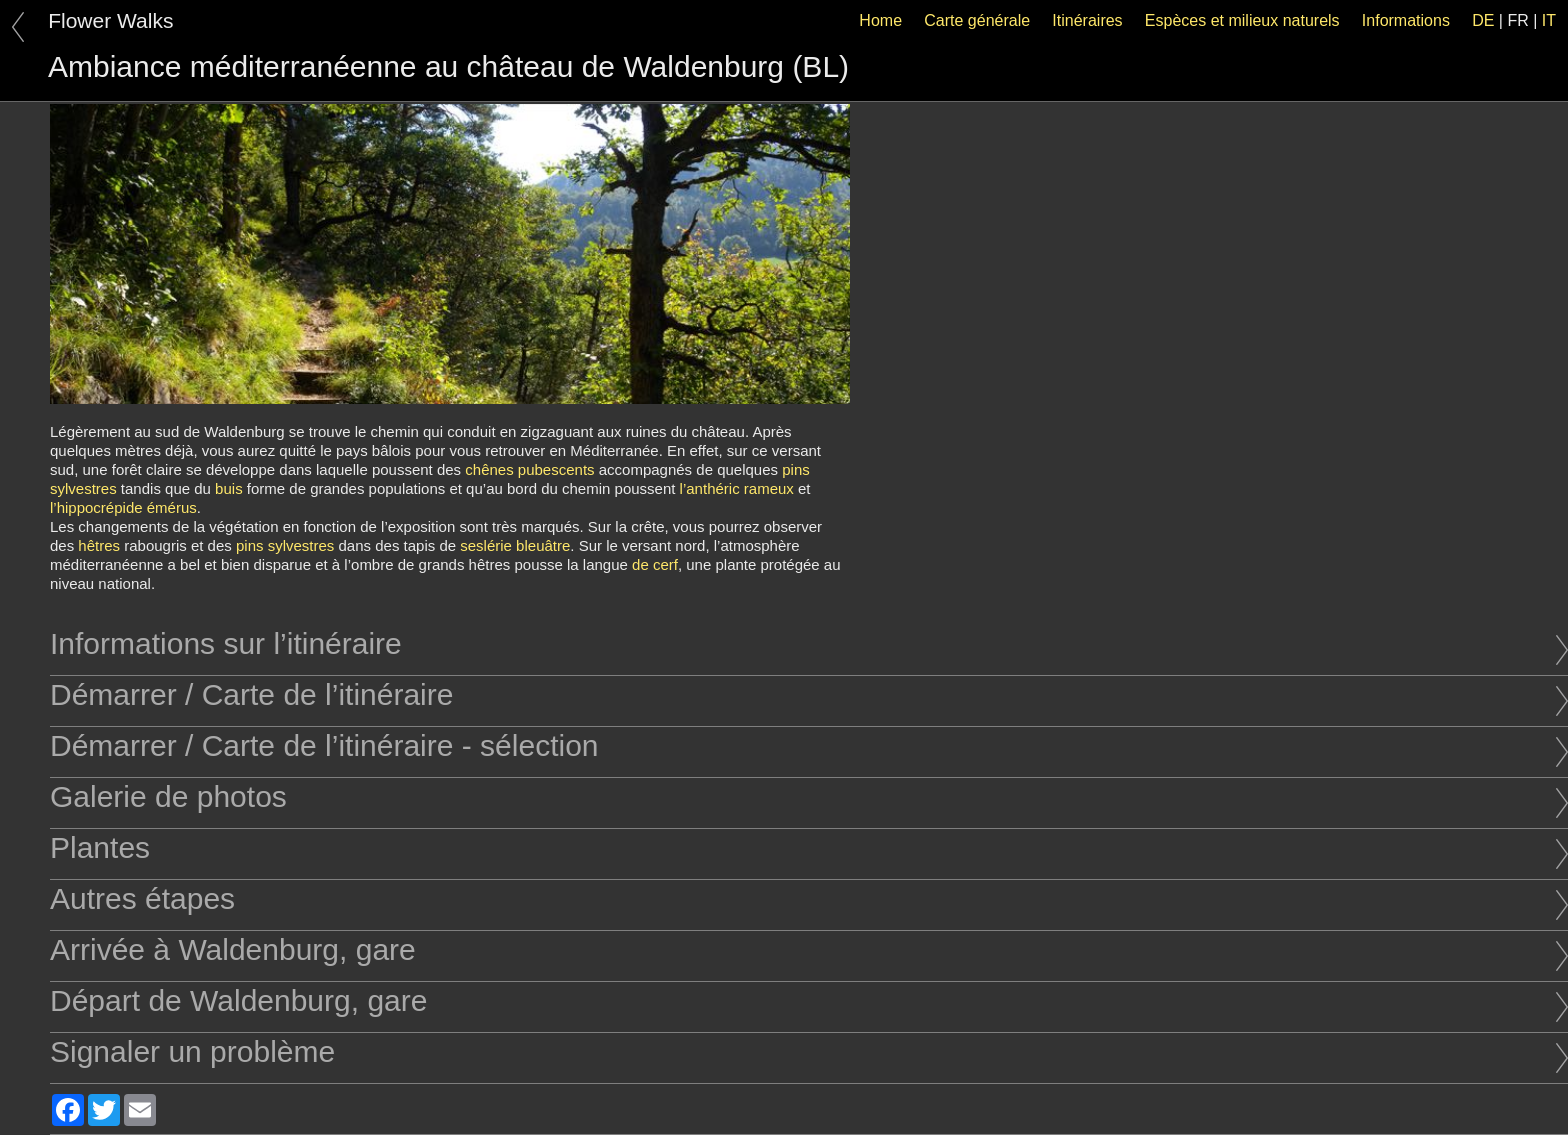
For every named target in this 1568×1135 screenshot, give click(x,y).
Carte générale (977, 20)
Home (880, 20)
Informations (1406, 20)
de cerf (655, 564)
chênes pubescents (529, 469)
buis (229, 488)
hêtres (99, 545)
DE (1483, 20)
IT (1549, 20)
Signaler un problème (809, 1051)
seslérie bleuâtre (515, 545)
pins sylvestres (285, 545)
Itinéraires (1087, 20)
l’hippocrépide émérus (123, 507)
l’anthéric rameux (737, 488)
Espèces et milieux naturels (1242, 20)
